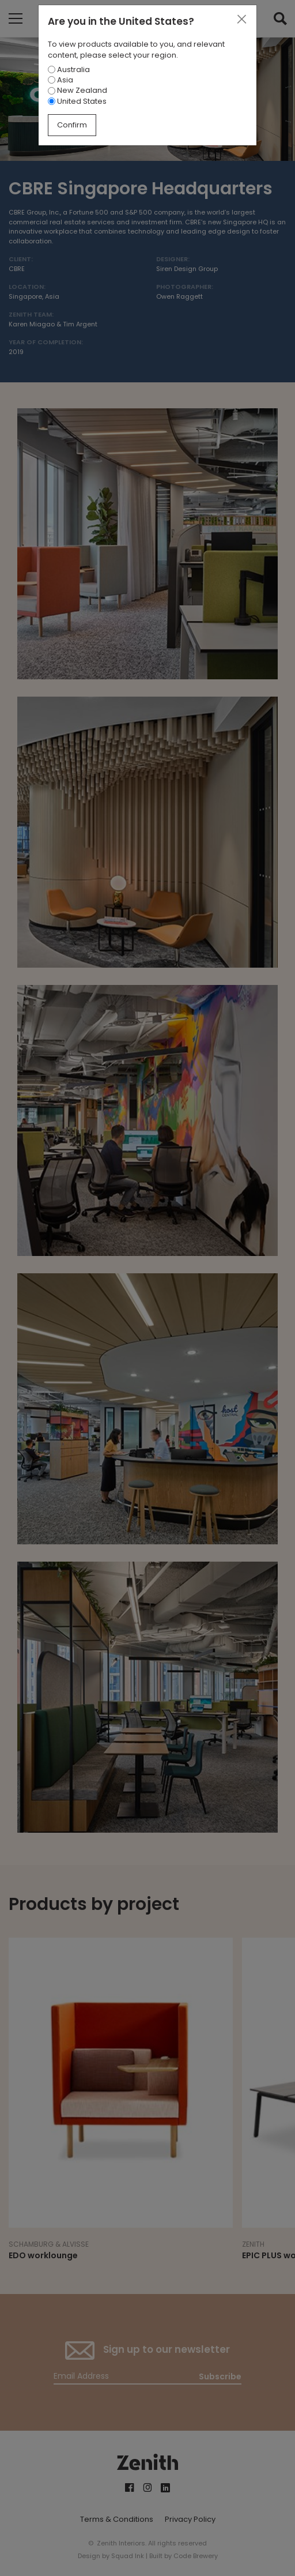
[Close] (241, 19)
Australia (69, 69)
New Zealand (77, 90)
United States (77, 101)
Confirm (72, 124)
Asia (60, 80)
